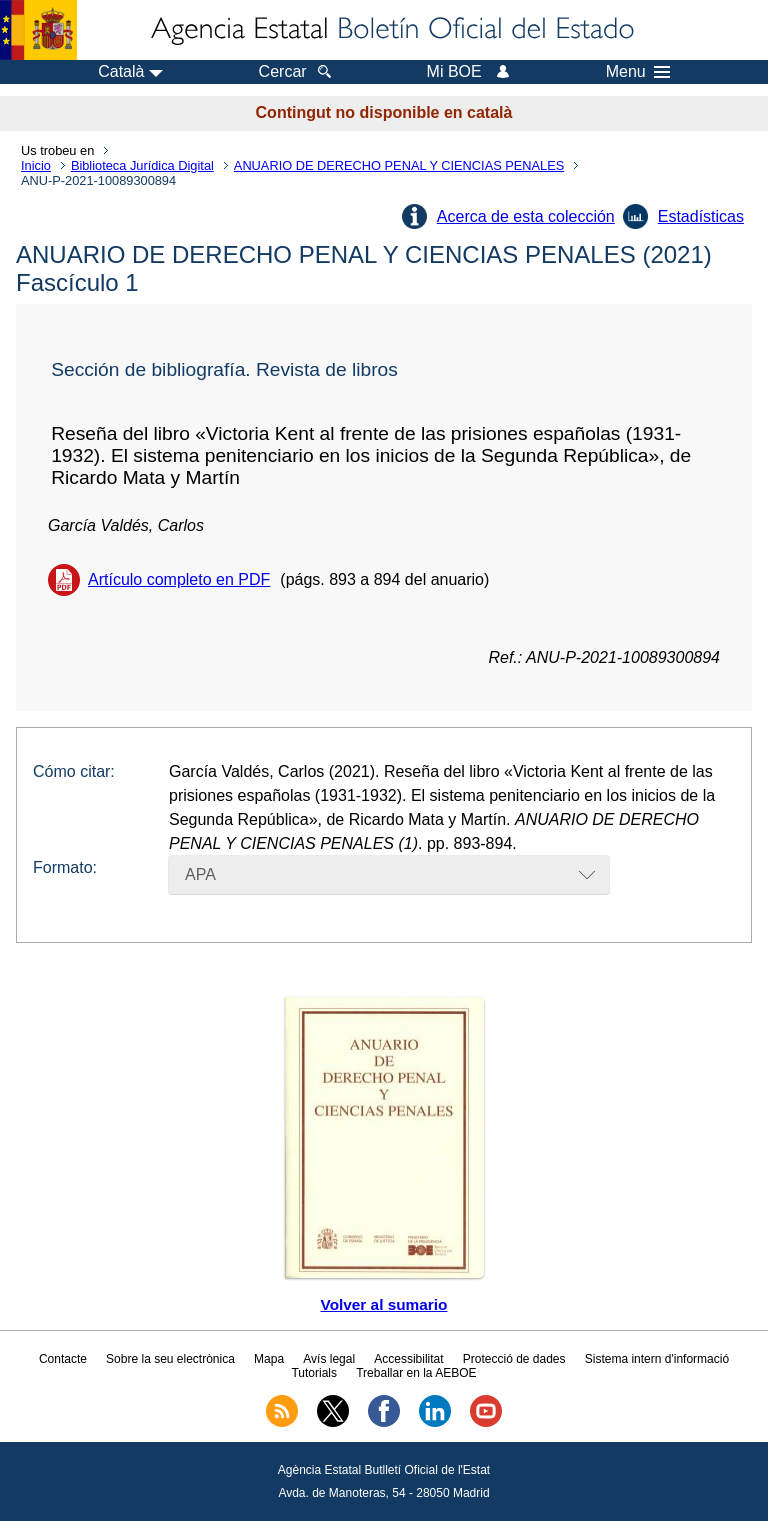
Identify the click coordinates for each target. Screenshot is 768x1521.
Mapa (269, 1359)
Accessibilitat (408, 1359)
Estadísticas (701, 216)
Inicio (36, 165)
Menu (638, 72)
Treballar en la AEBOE (416, 1373)
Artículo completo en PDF (179, 579)
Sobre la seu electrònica (170, 1359)
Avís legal (329, 1359)
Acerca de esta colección (526, 216)
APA (200, 874)
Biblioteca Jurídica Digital (142, 165)
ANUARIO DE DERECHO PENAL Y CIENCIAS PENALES (399, 165)
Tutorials (314, 1373)
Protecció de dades (514, 1359)
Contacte (63, 1359)
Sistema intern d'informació (657, 1359)
